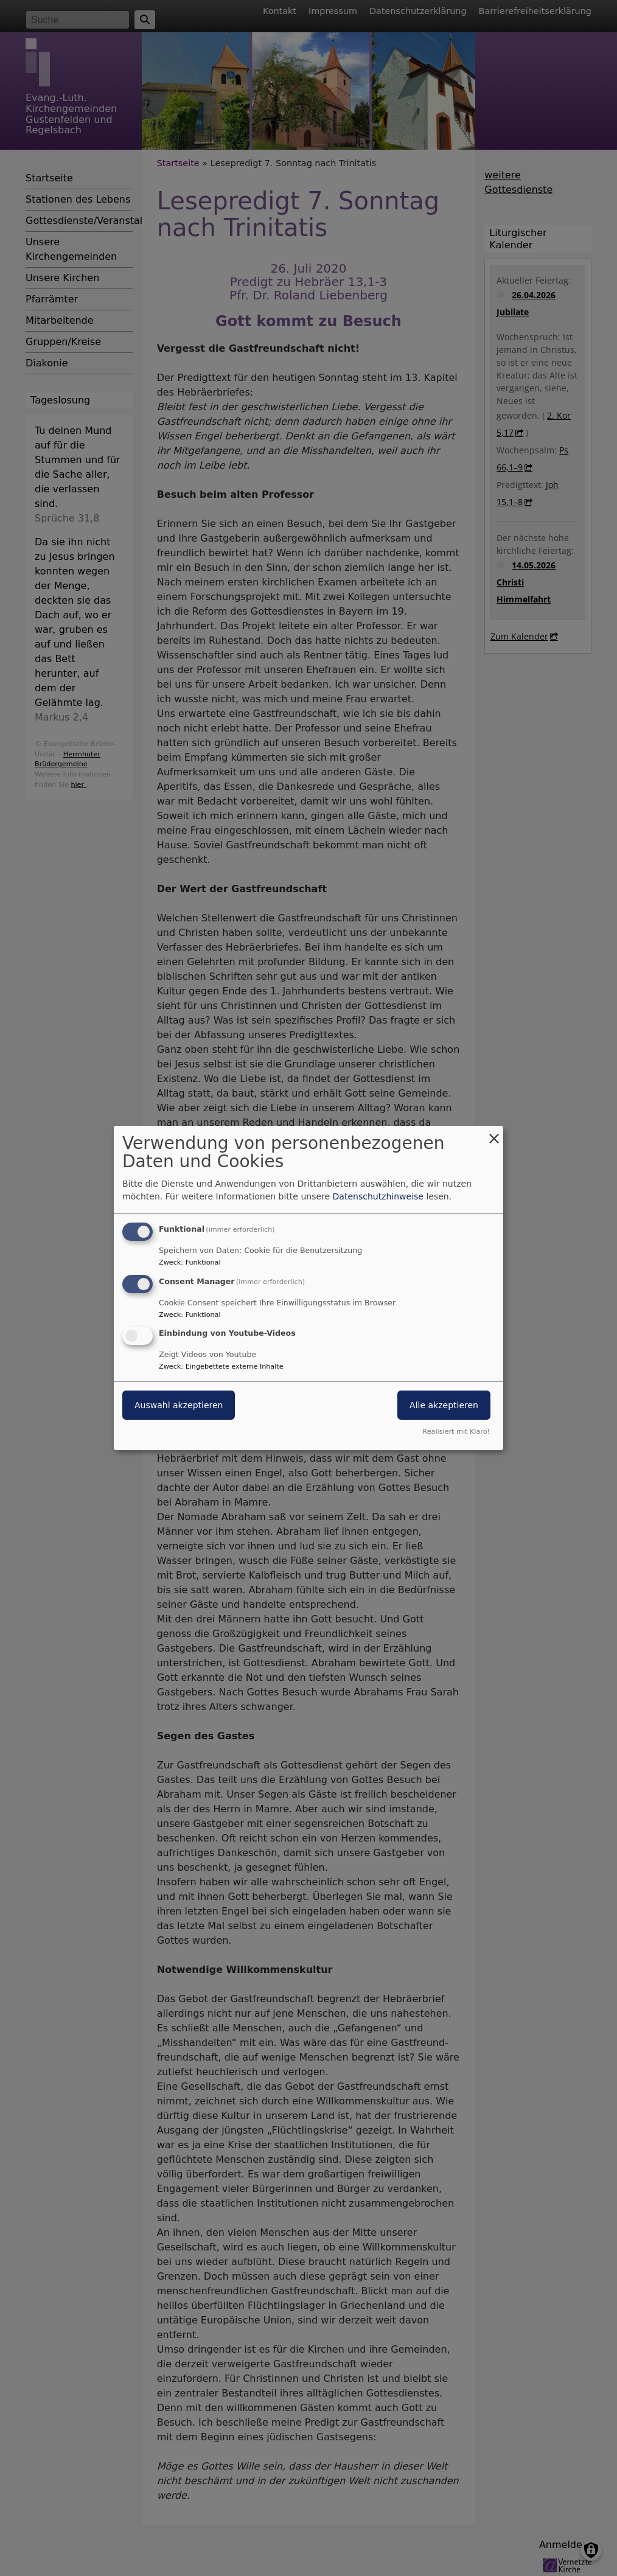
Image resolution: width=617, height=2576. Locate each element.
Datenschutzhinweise (378, 1196)
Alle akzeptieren (444, 1406)
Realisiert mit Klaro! (456, 1432)
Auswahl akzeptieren (178, 1406)
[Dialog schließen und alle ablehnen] (494, 1133)
